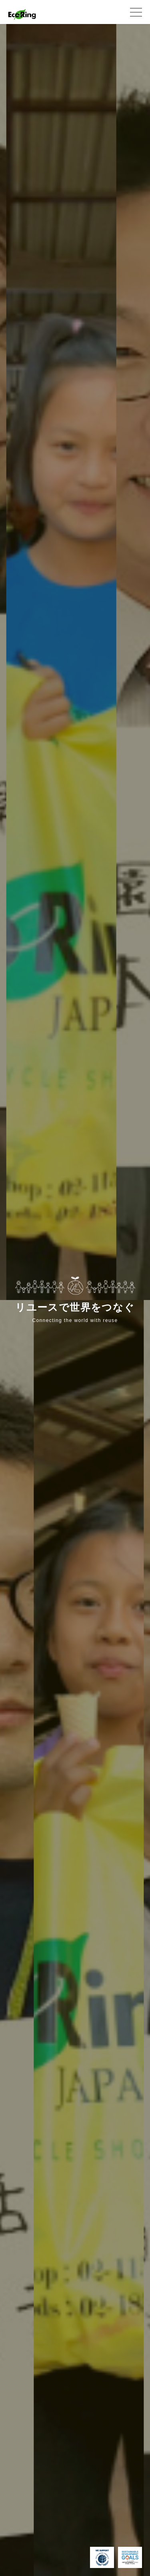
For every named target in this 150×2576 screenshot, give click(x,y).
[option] (65, 662)
